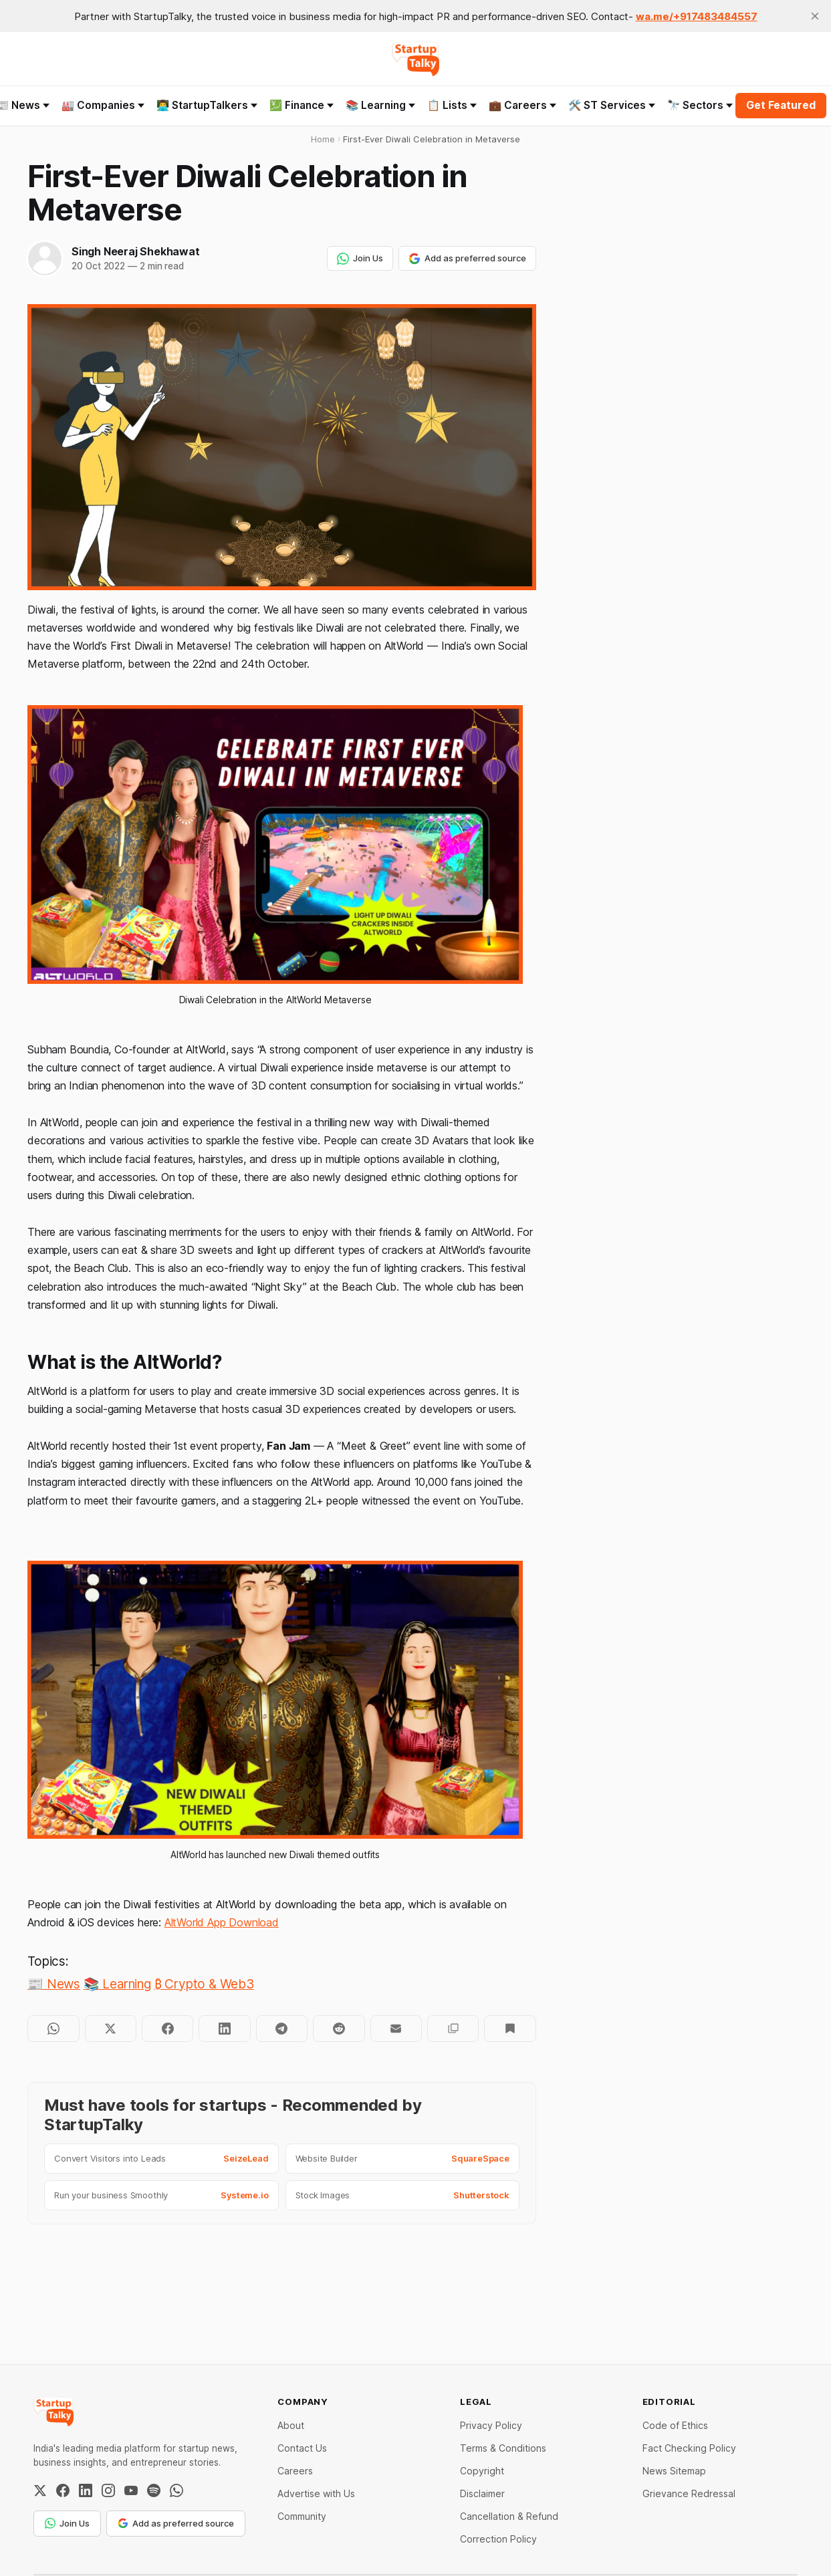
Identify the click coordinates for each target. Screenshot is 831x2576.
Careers (295, 2470)
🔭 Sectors (700, 105)
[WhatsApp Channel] (176, 2490)
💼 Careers (522, 105)
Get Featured (781, 105)
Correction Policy (498, 2539)
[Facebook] (63, 2490)
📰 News (53, 1984)
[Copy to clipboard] (453, 2028)
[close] (815, 16)
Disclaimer (482, 2493)
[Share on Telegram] (282, 2028)
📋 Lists (452, 105)
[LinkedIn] (85, 2490)
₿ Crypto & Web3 (204, 1984)
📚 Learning (380, 105)
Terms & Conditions (503, 2448)
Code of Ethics (675, 2425)
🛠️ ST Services (611, 105)
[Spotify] (153, 2490)
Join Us (360, 259)
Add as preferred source (467, 259)
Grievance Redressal (688, 2493)
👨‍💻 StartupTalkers (206, 105)
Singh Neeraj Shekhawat (135, 251)
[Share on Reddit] (338, 2028)
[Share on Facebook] (167, 2028)
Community (301, 2516)
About (290, 2425)
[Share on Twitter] (110, 2028)
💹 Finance (301, 105)
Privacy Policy (491, 2425)
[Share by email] (396, 2028)
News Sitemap (674, 2470)
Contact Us (302, 2448)
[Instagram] (108, 2490)
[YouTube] (131, 2490)
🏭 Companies (103, 105)
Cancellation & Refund (509, 2516)
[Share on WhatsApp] (53, 2028)
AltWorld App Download (221, 1922)
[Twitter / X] (40, 2490)
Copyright (482, 2470)
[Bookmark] (510, 2028)
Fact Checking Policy (689, 2448)
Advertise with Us (316, 2493)
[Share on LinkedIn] (224, 2028)
